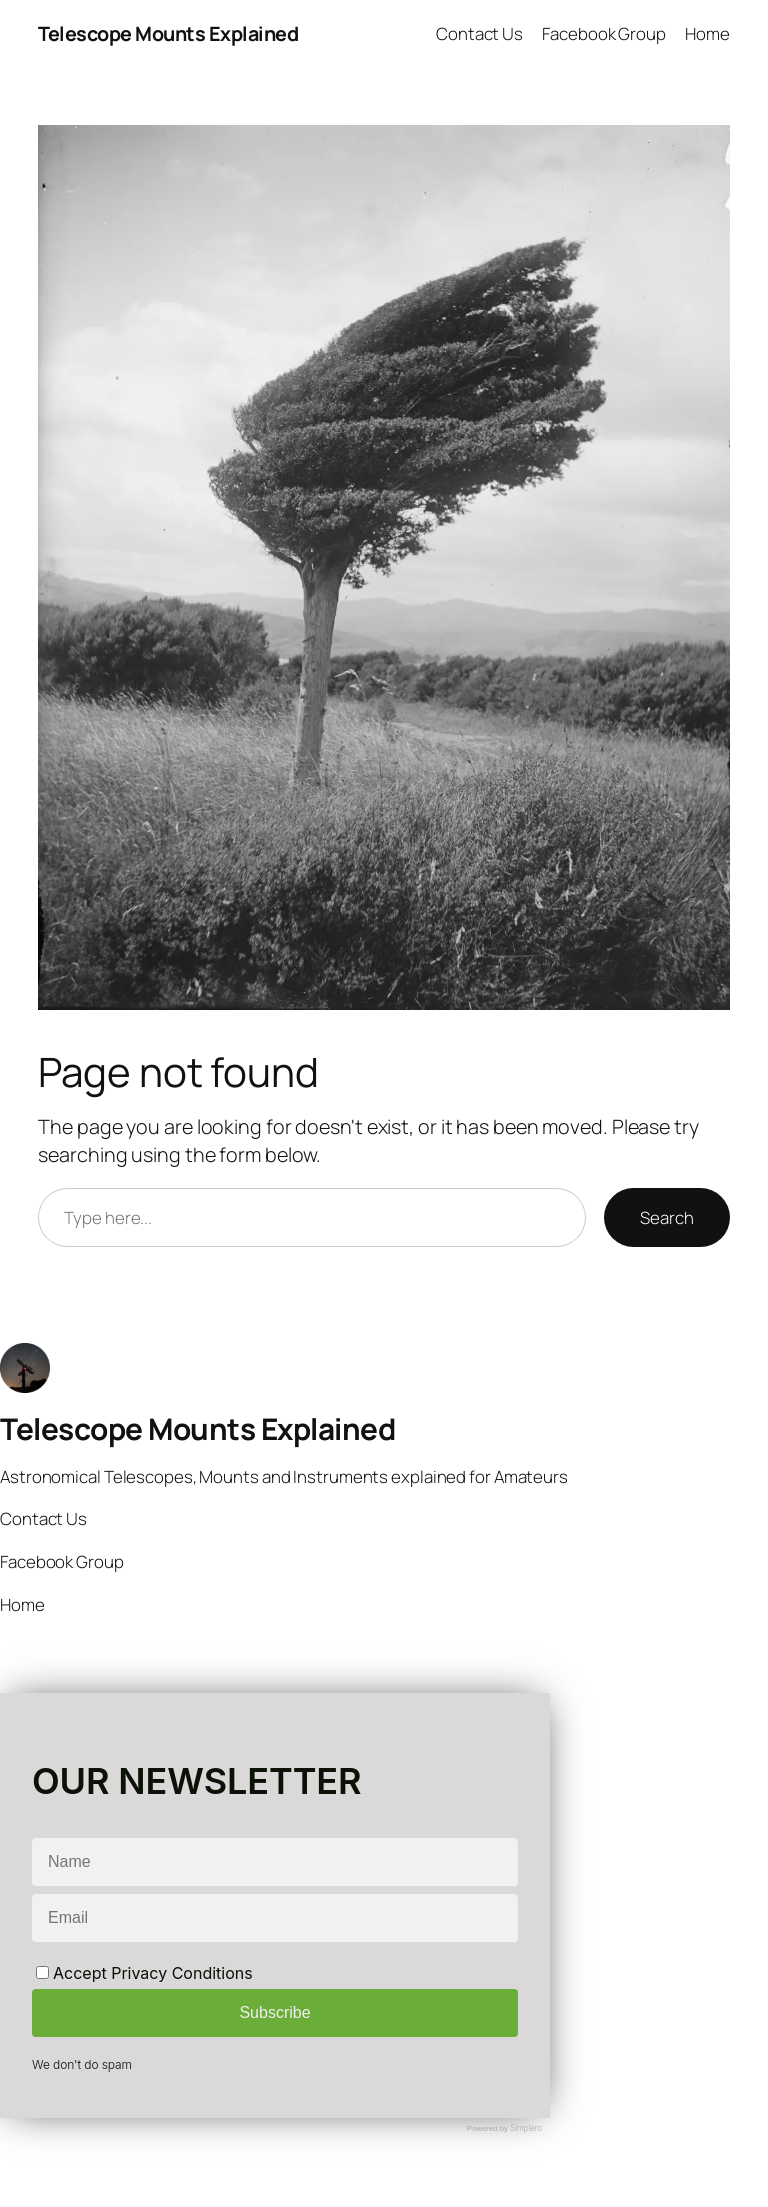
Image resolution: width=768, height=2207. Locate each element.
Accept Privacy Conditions (144, 1973)
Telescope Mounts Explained (168, 33)
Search (666, 1217)
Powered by (504, 2128)
